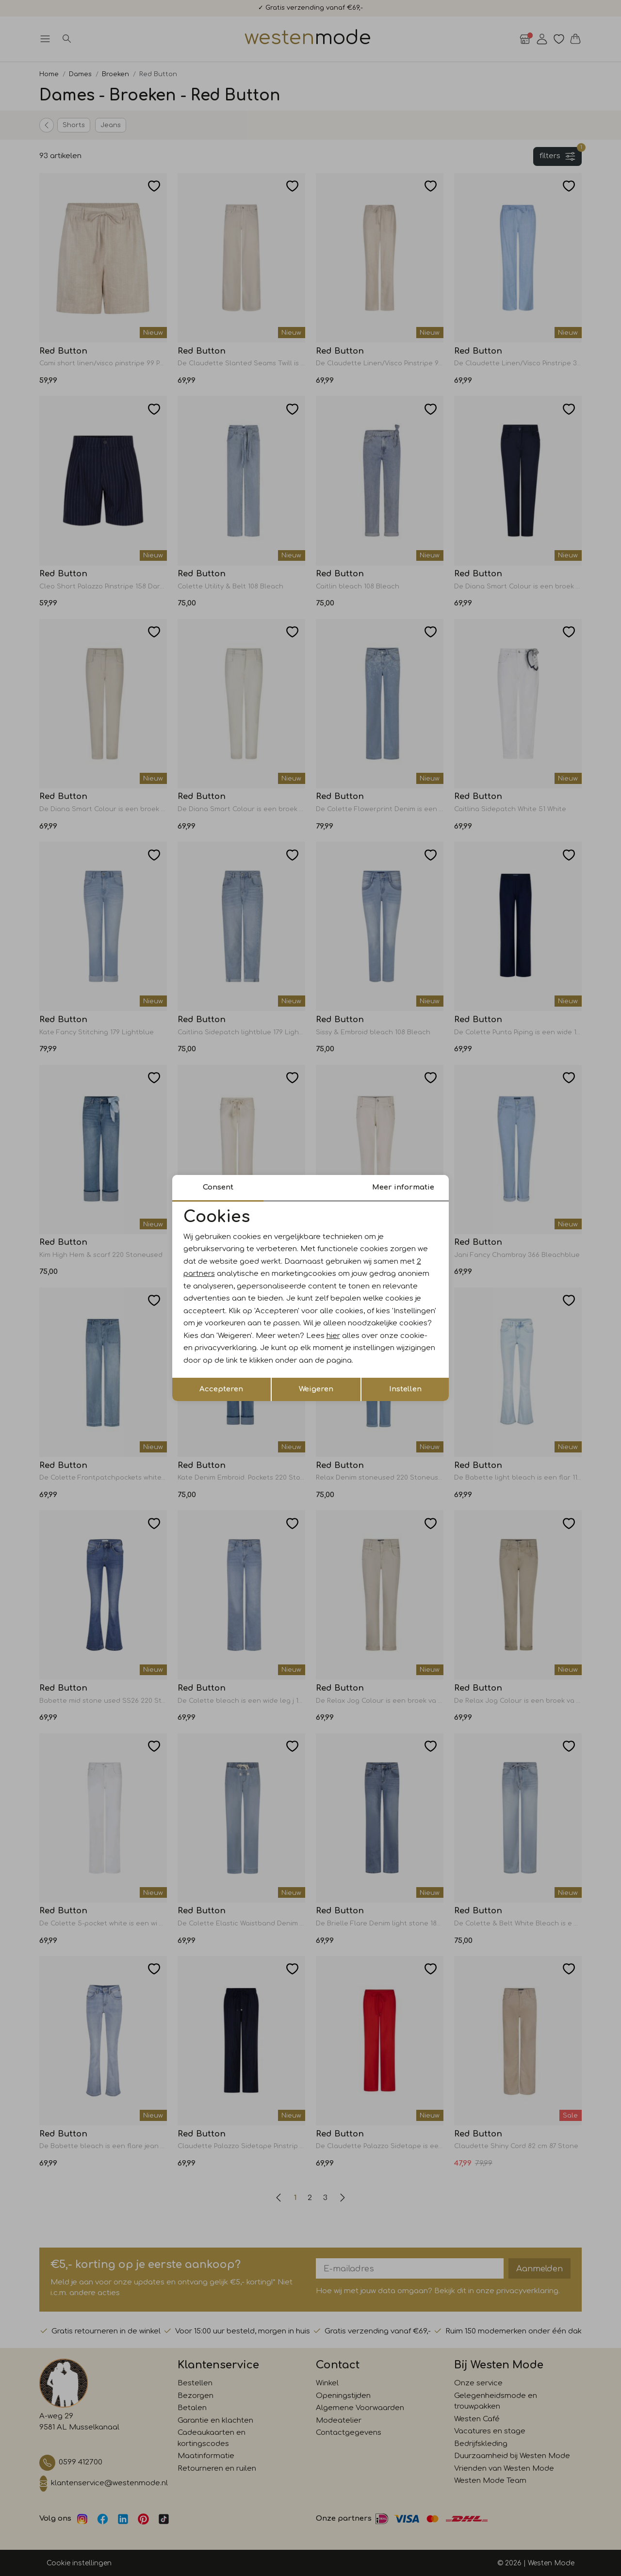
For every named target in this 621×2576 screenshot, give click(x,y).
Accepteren (221, 1389)
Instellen (405, 1389)
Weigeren (316, 1389)
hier (333, 1336)
